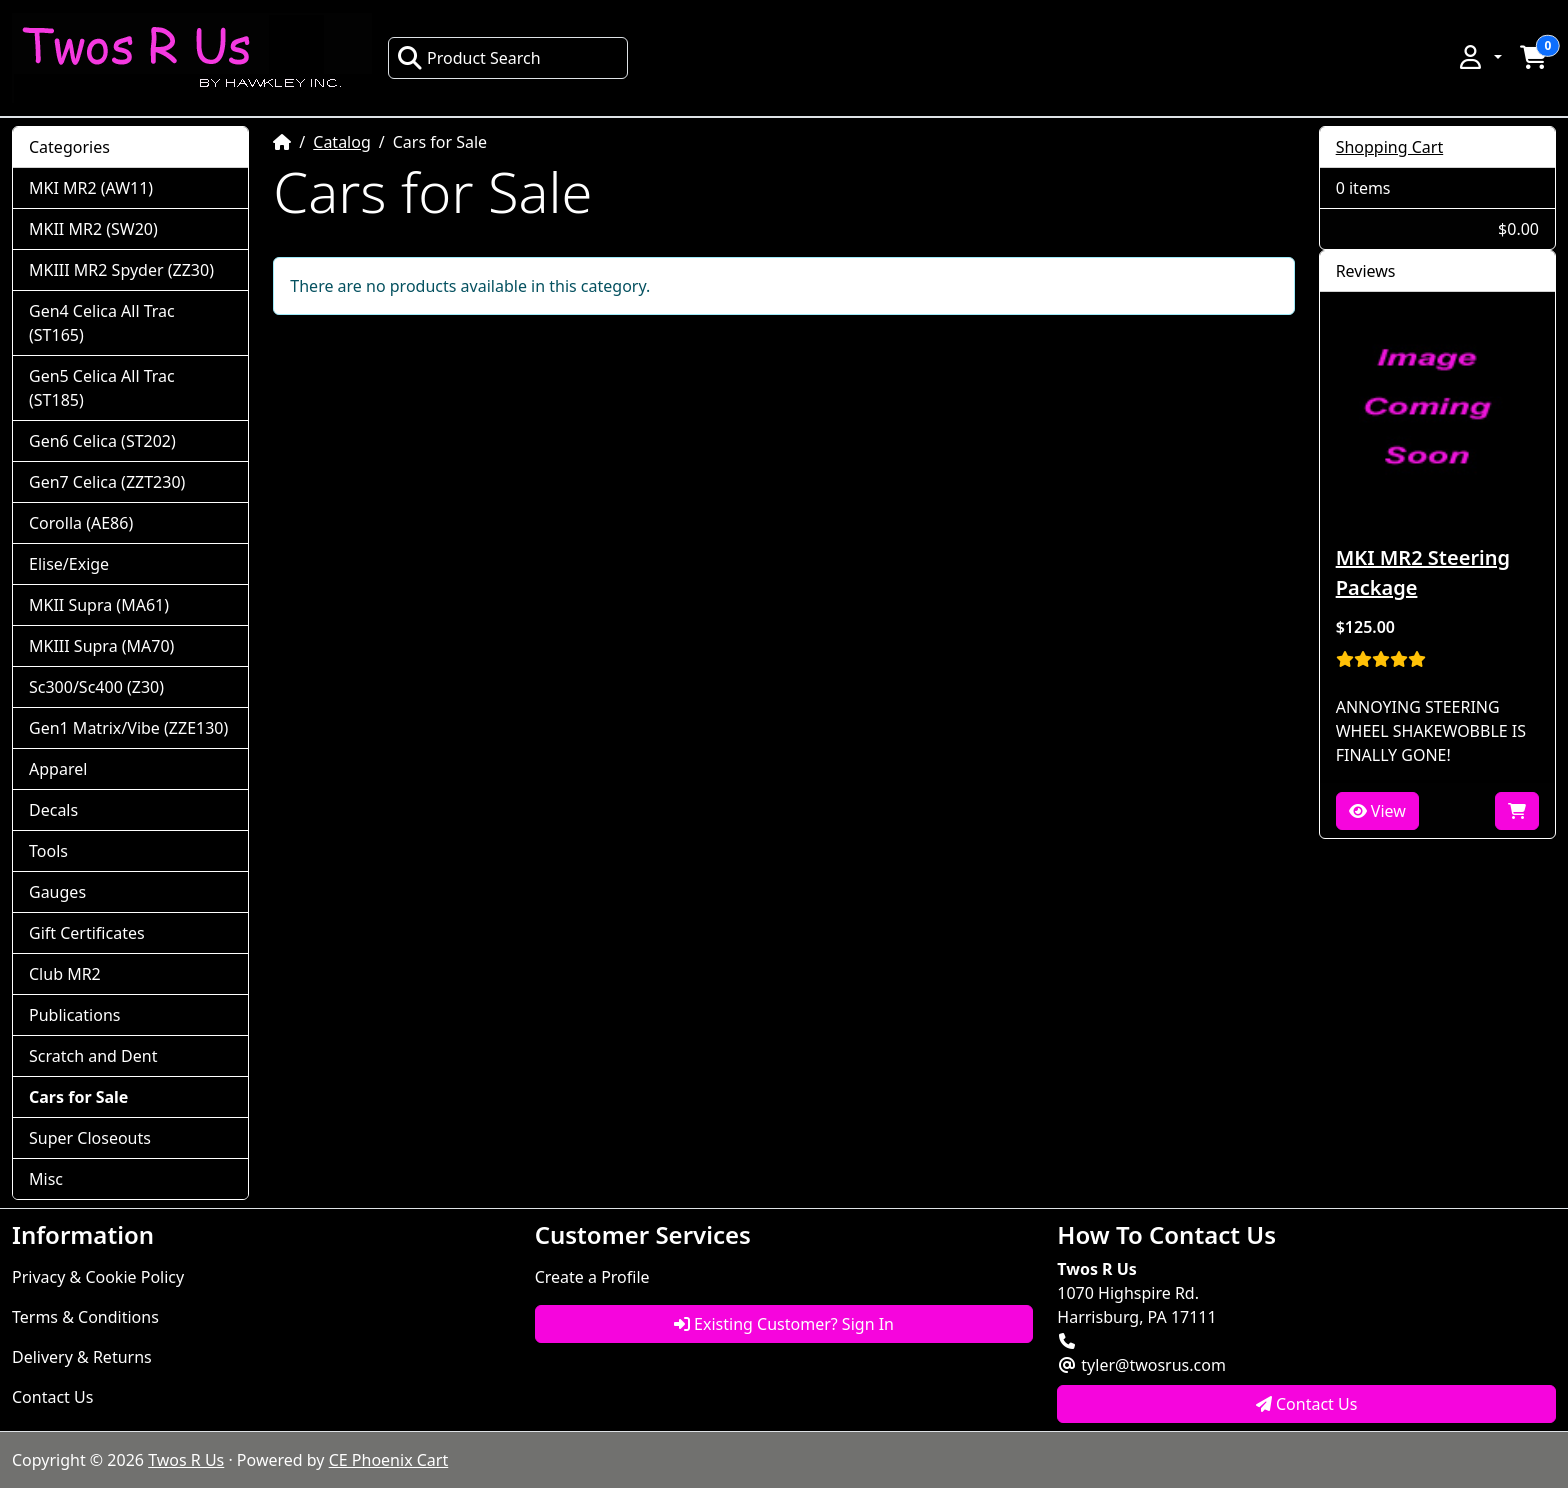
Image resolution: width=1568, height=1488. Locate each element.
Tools (48, 851)
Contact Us (52, 1397)
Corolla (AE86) (81, 523)
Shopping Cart (1390, 147)
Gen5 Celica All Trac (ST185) (102, 388)
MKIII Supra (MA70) (101, 646)
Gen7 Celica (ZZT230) (107, 482)
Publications (74, 1015)
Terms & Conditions (85, 1317)
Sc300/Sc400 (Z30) (96, 687)
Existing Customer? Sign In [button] (784, 1324)
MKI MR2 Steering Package (1423, 572)
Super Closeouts (90, 1138)
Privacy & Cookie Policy (98, 1277)
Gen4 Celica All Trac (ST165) (102, 323)
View (1377, 811)
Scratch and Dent (93, 1056)
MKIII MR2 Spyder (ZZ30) (121, 270)
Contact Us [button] (1307, 1404)
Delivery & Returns (82, 1357)
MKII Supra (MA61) (99, 605)
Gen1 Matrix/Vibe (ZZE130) (128, 728)
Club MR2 (65, 974)
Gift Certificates (87, 933)
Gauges (57, 892)
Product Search (469, 58)
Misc (46, 1179)
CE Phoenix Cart (389, 1460)
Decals (53, 810)
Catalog (342, 142)
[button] (1479, 57)
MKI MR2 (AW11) (91, 188)
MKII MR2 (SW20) (93, 229)
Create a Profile (592, 1277)
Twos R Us (186, 1460)
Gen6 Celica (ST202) (102, 441)
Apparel (58, 769)
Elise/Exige (69, 564)
